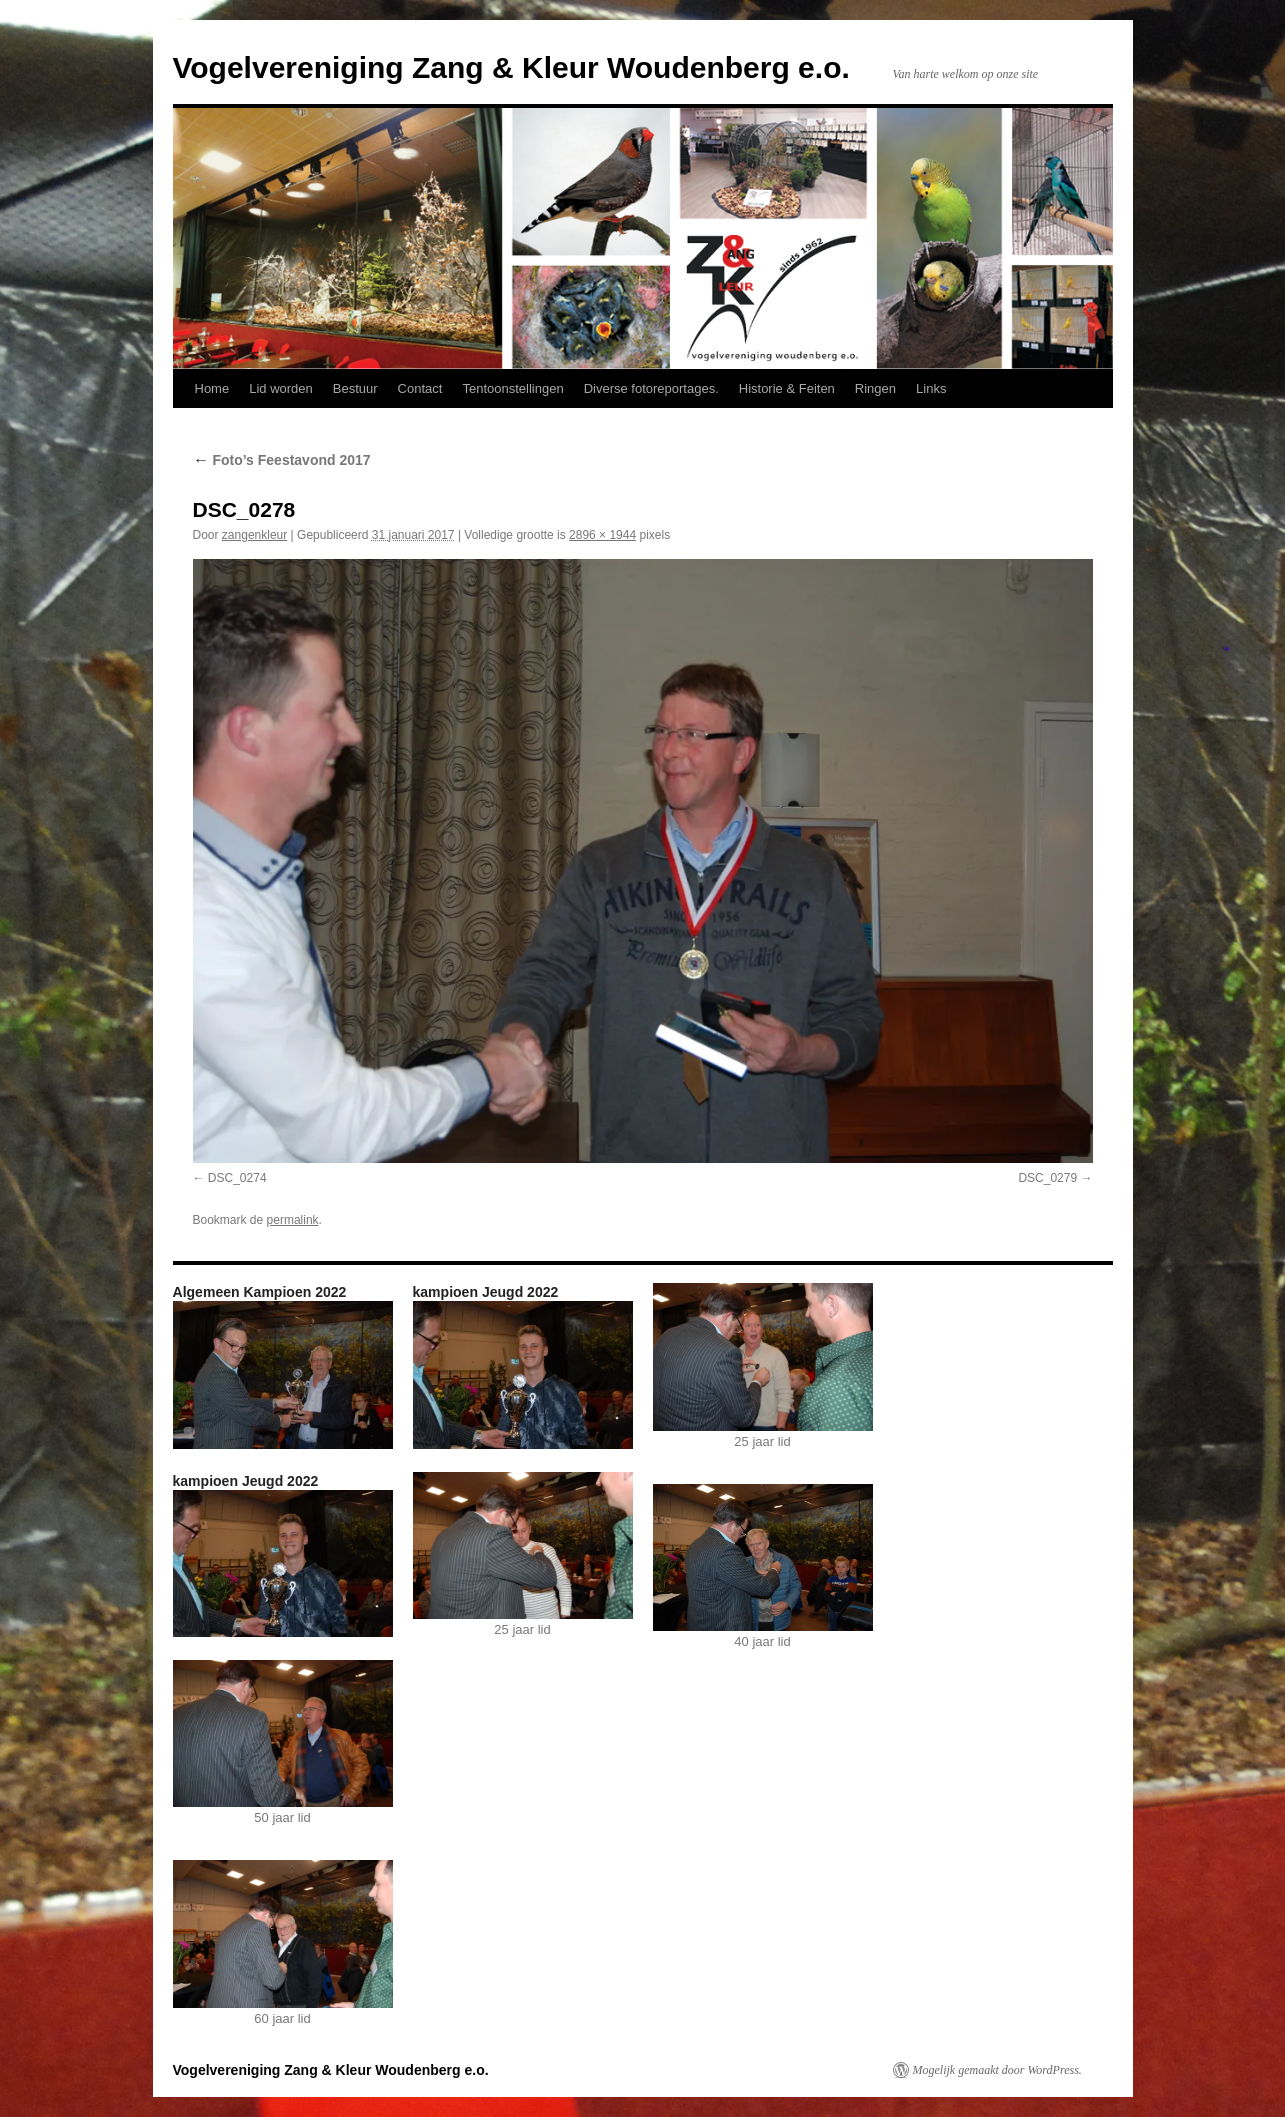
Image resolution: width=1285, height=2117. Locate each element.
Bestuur (355, 388)
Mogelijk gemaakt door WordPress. (997, 2070)
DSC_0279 (1047, 1178)
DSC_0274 (237, 1178)
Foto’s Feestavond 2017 (282, 460)
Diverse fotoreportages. (651, 388)
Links (931, 388)
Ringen (875, 388)
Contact (420, 388)
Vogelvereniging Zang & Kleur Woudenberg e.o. (511, 67)
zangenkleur (254, 535)
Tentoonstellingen (512, 388)
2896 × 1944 (602, 535)
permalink (293, 1220)
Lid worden (281, 388)
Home (212, 388)
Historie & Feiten (787, 388)
